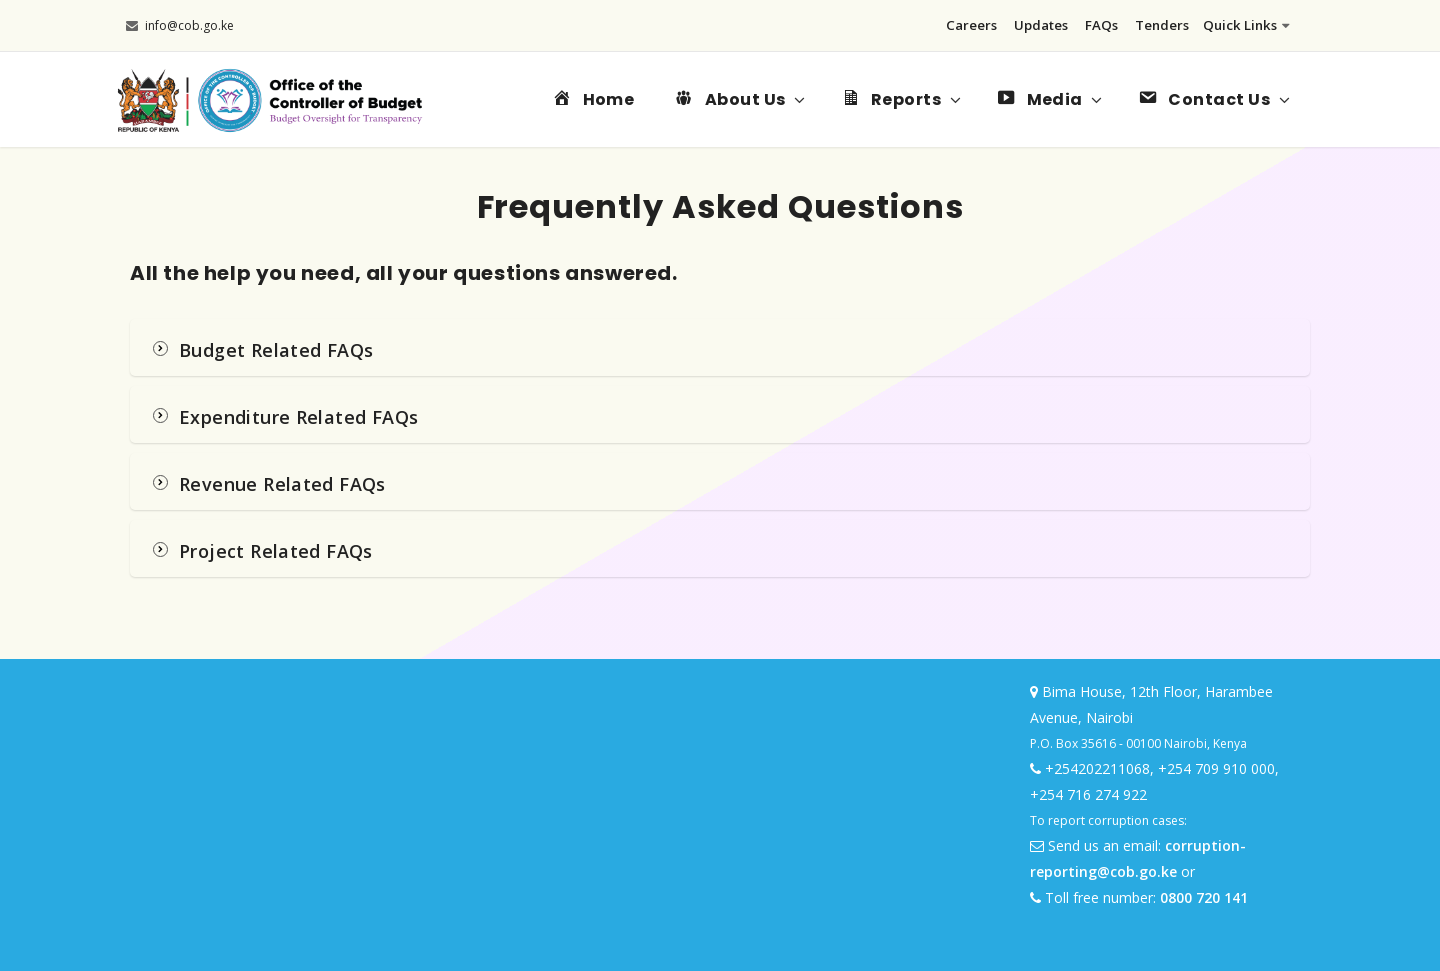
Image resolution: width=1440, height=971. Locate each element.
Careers (971, 25)
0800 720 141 (1204, 897)
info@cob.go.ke (180, 25)
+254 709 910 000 (1216, 768)
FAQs (1101, 25)
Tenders (1162, 25)
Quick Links (1246, 25)
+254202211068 (1097, 768)
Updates (1041, 25)
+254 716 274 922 (1088, 794)
